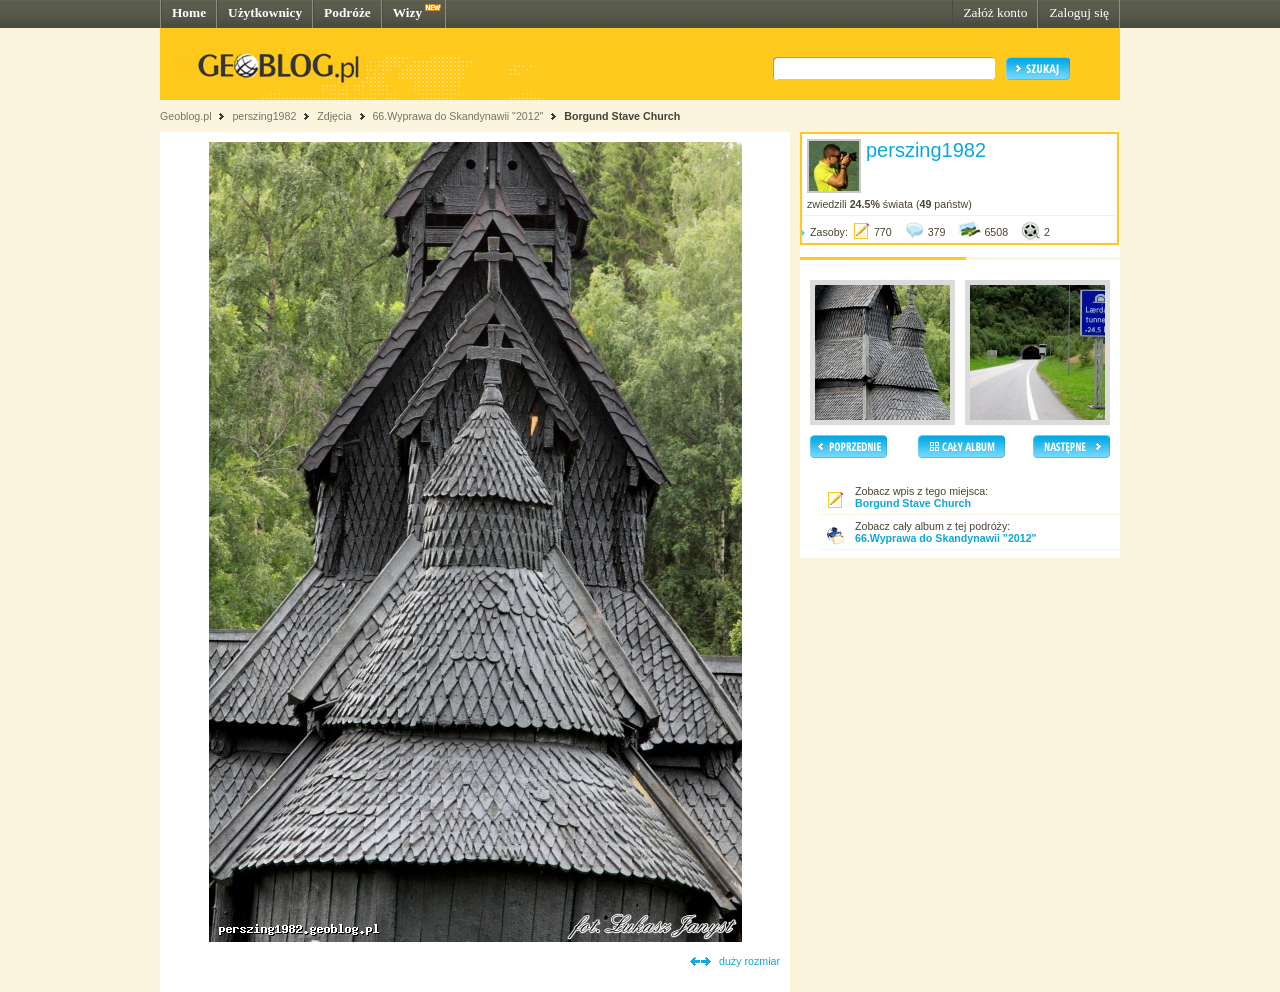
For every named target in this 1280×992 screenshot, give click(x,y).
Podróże (347, 12)
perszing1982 (264, 116)
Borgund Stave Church (622, 116)
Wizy (407, 12)
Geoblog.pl (186, 116)
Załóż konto (995, 12)
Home (189, 12)
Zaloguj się (1079, 12)
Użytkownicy (265, 12)
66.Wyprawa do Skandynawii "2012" (457, 116)
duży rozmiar (749, 961)
